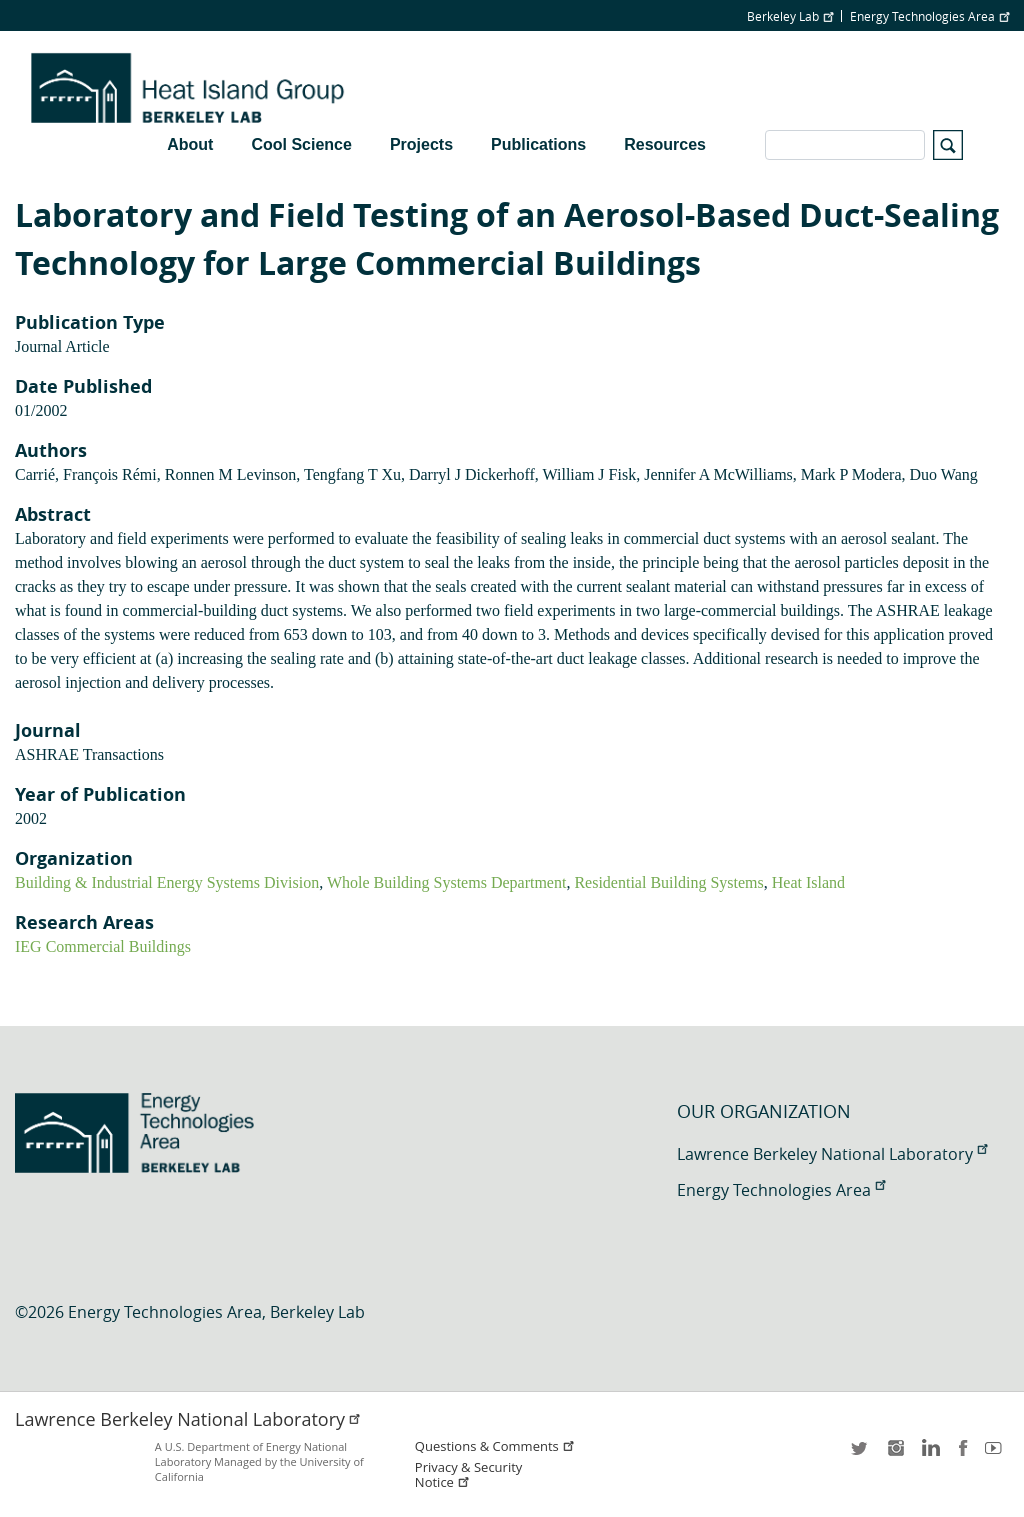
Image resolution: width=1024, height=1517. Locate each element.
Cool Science (301, 144)
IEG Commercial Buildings (103, 946)
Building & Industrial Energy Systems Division (167, 882)
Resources (665, 144)
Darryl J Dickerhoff (472, 474)
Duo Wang (944, 474)
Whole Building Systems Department (447, 882)
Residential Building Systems (668, 882)
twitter (861, 1454)
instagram (895, 1454)
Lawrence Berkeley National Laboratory (832, 1154)
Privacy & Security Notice (468, 1475)
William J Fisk (590, 474)
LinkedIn (929, 1454)
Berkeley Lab (790, 16)
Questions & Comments (495, 1446)
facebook (963, 1454)
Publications (538, 144)
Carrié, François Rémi (86, 474)
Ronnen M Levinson (231, 474)
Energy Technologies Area (929, 16)
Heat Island (808, 882)
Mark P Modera (851, 474)
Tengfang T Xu (352, 474)
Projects (421, 144)
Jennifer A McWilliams (718, 474)
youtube (997, 1454)
